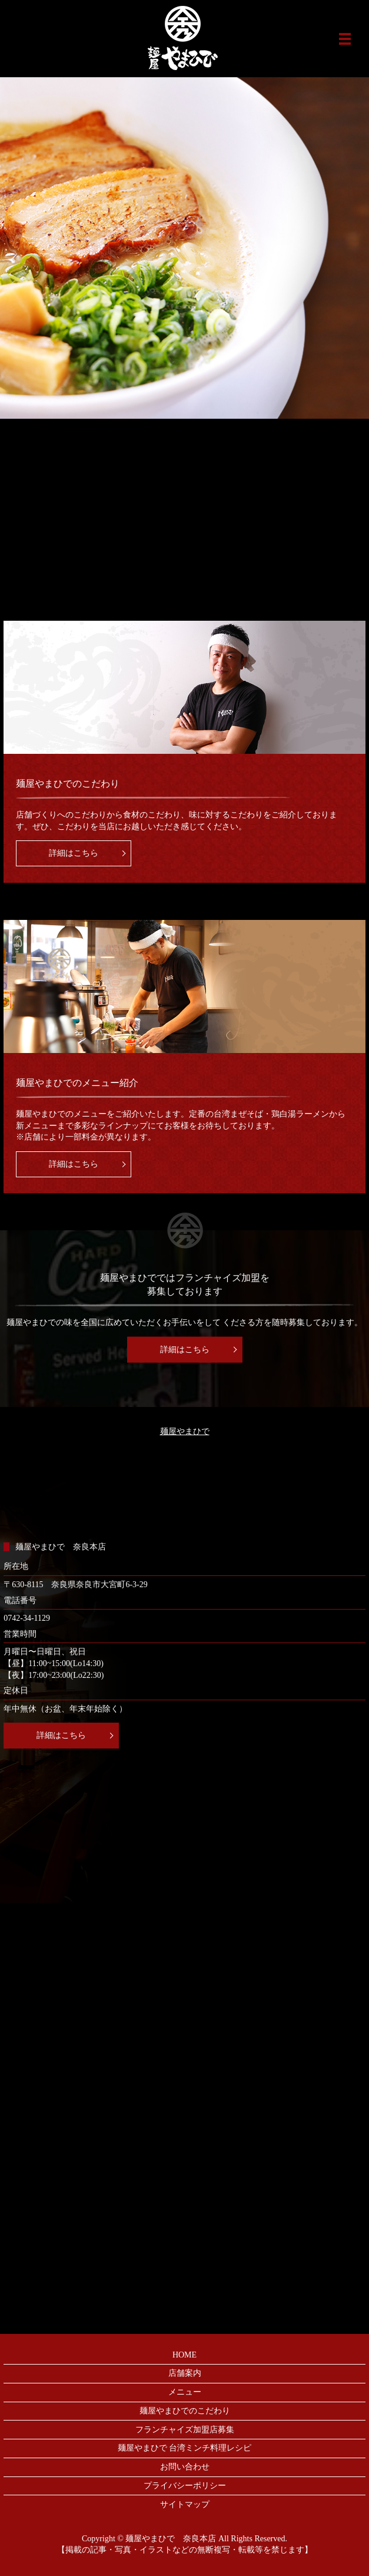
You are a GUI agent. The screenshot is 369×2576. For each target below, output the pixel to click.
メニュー (184, 2392)
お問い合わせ (185, 2466)
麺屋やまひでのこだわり (184, 2410)
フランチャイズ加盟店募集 (184, 2429)
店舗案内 (184, 2373)
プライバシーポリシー (185, 2485)
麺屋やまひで (185, 1431)
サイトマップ (185, 2504)
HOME (184, 2354)
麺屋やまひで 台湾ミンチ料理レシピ (185, 2447)
